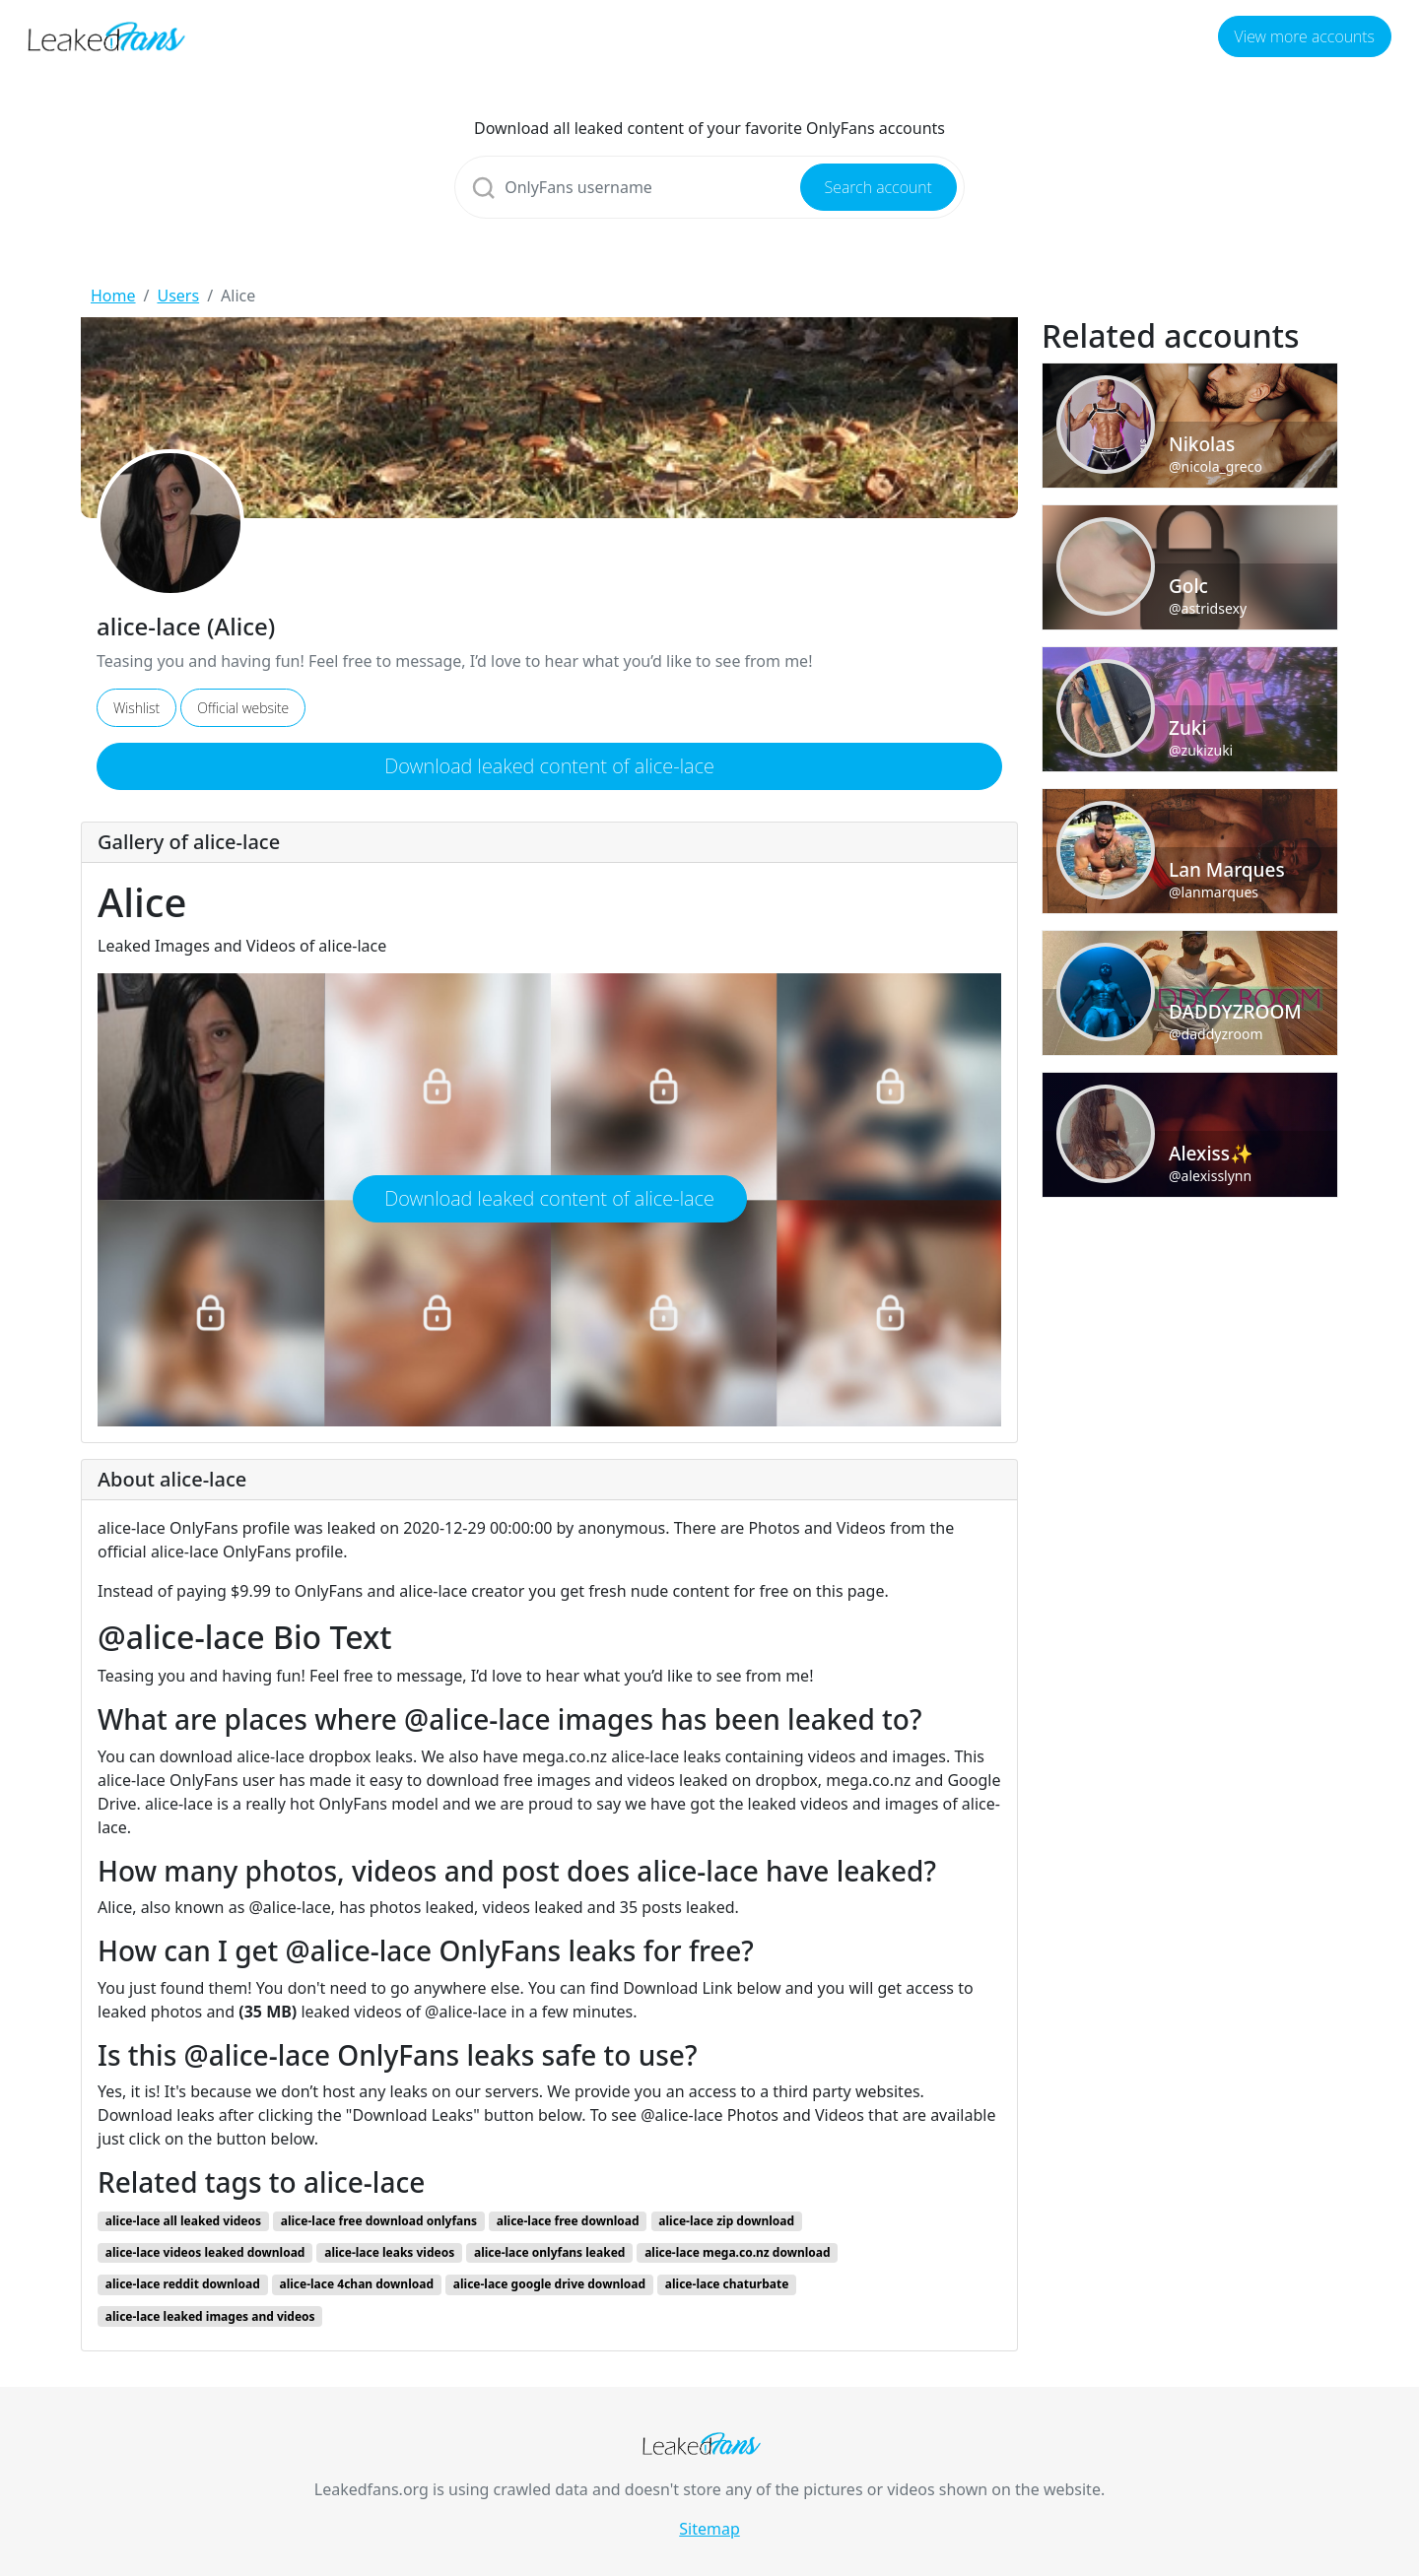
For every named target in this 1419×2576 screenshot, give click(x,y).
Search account (878, 187)
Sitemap (709, 2529)
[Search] (709, 187)
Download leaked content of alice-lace (549, 766)
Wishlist (136, 707)
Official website (243, 707)
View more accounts (1305, 36)
